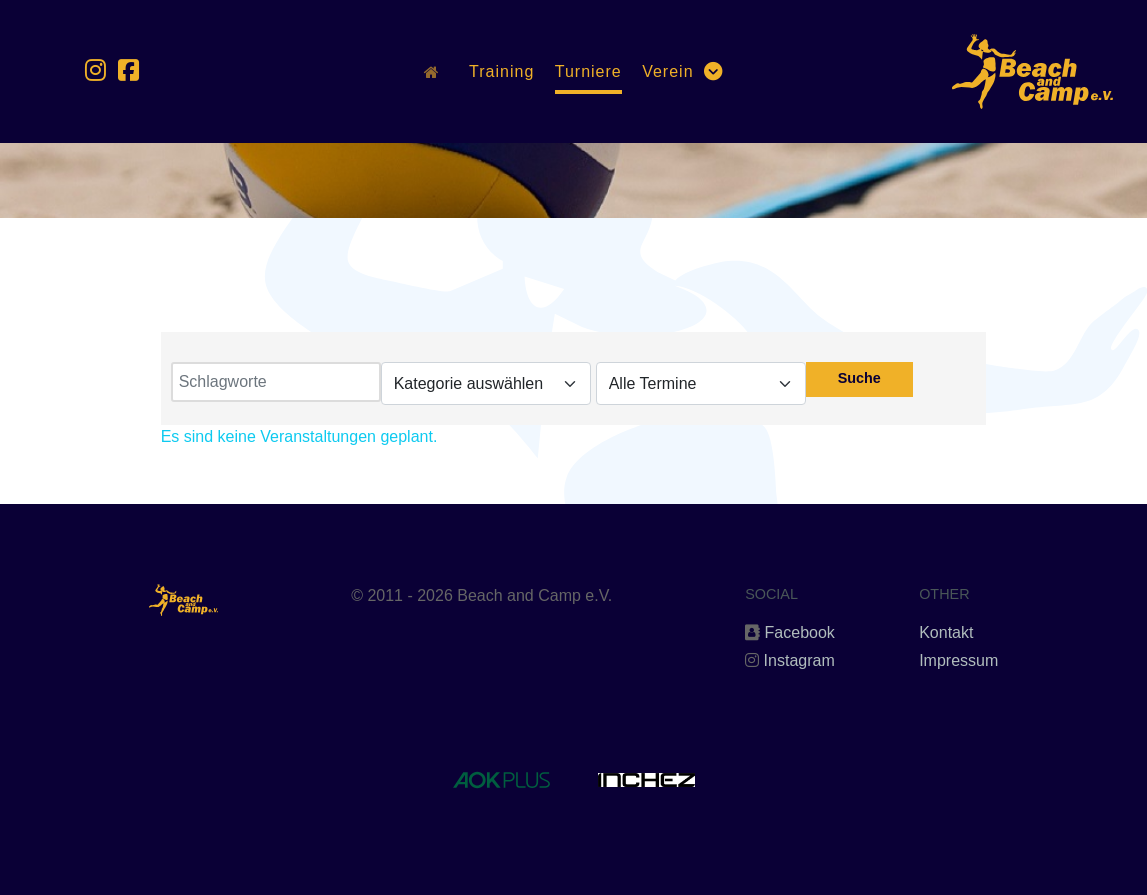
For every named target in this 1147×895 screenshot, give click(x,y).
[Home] (436, 71)
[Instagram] (99, 70)
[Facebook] (128, 70)
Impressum (958, 660)
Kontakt (946, 632)
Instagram (799, 660)
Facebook (800, 632)
